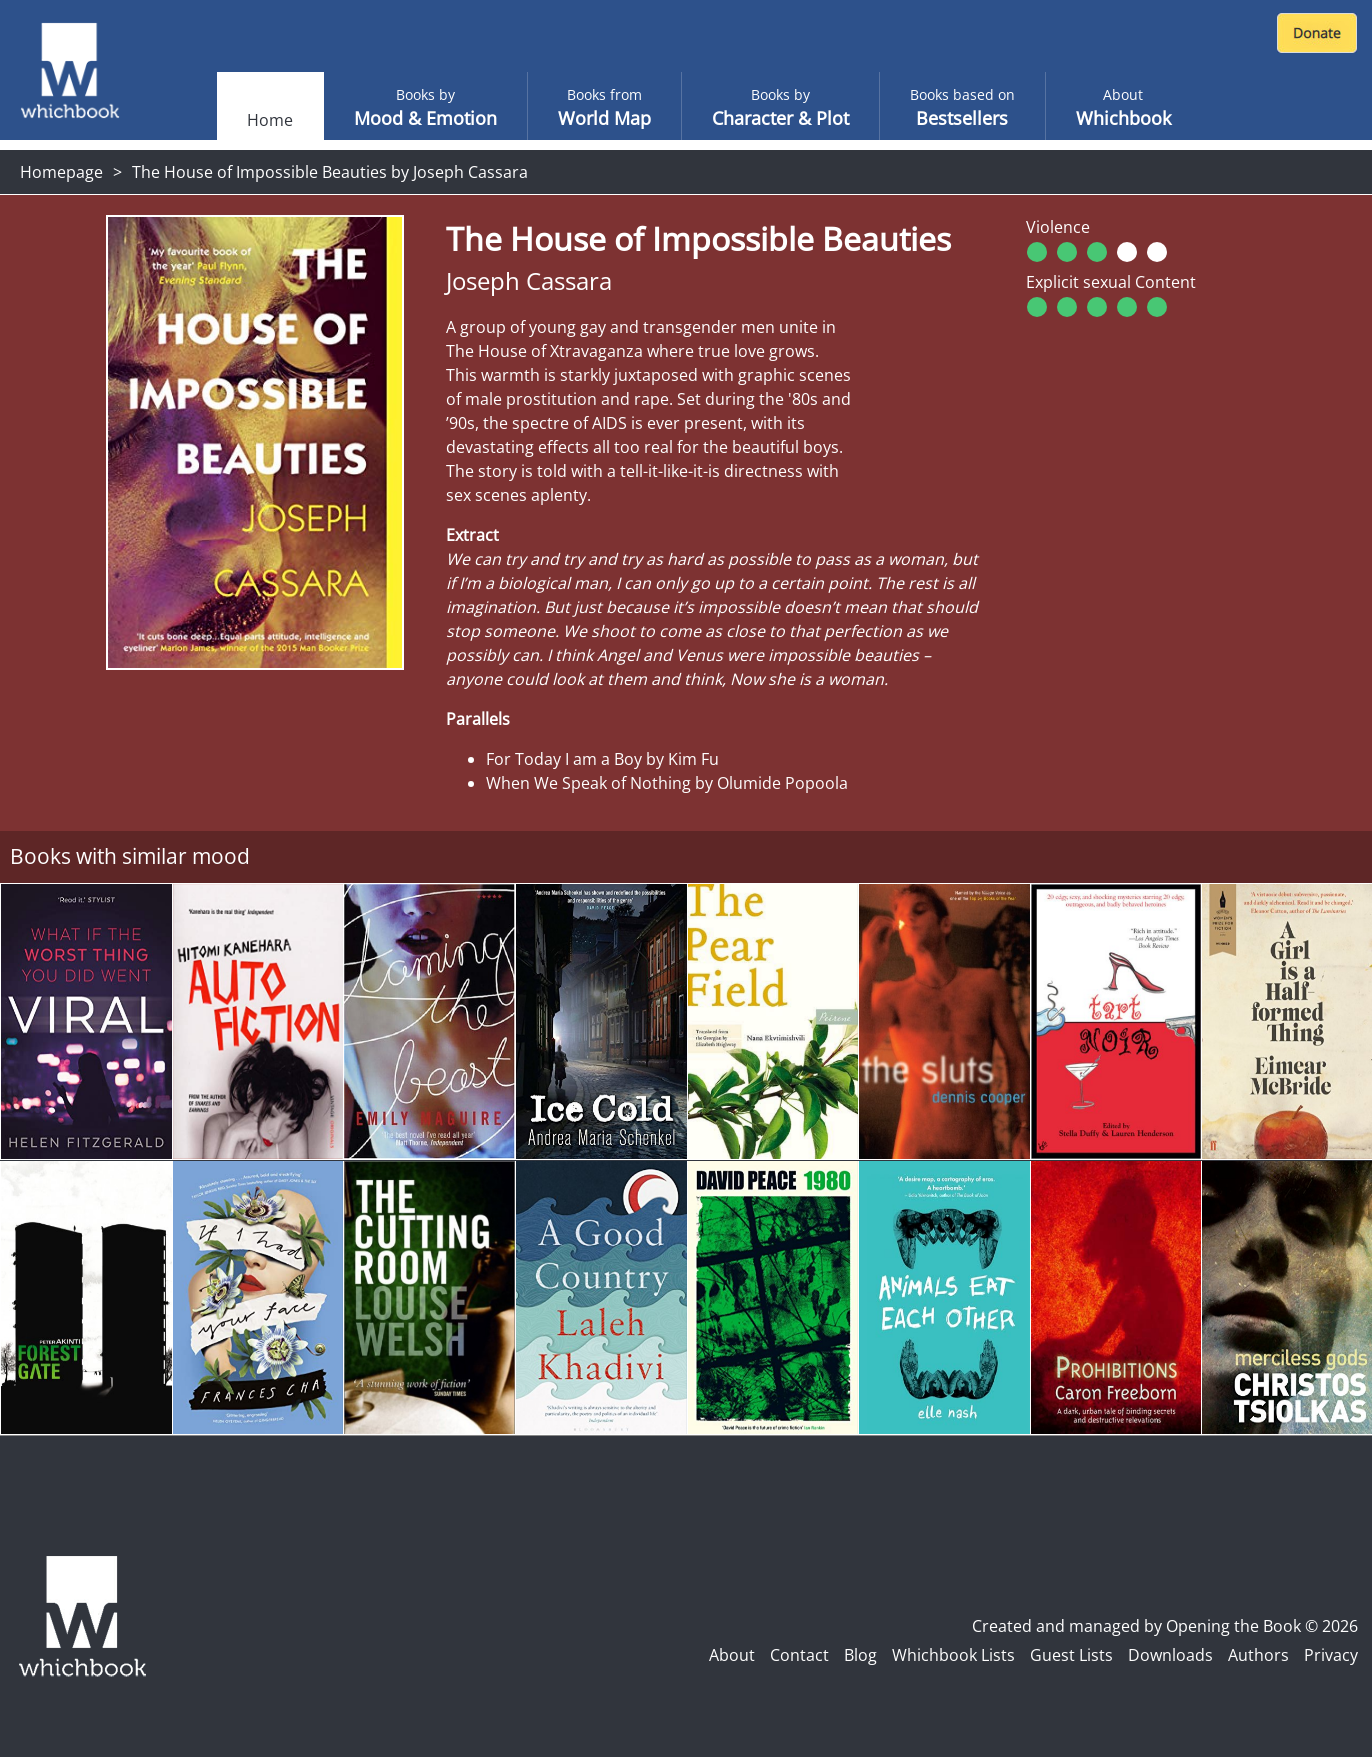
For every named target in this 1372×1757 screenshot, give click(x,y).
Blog (860, 1655)
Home (270, 120)
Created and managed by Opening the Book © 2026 (1165, 1626)
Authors (1258, 1655)
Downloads (1170, 1655)
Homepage (61, 172)
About (732, 1655)
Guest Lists (1071, 1655)
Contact (799, 1655)
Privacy (1331, 1655)
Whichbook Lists (953, 1655)
